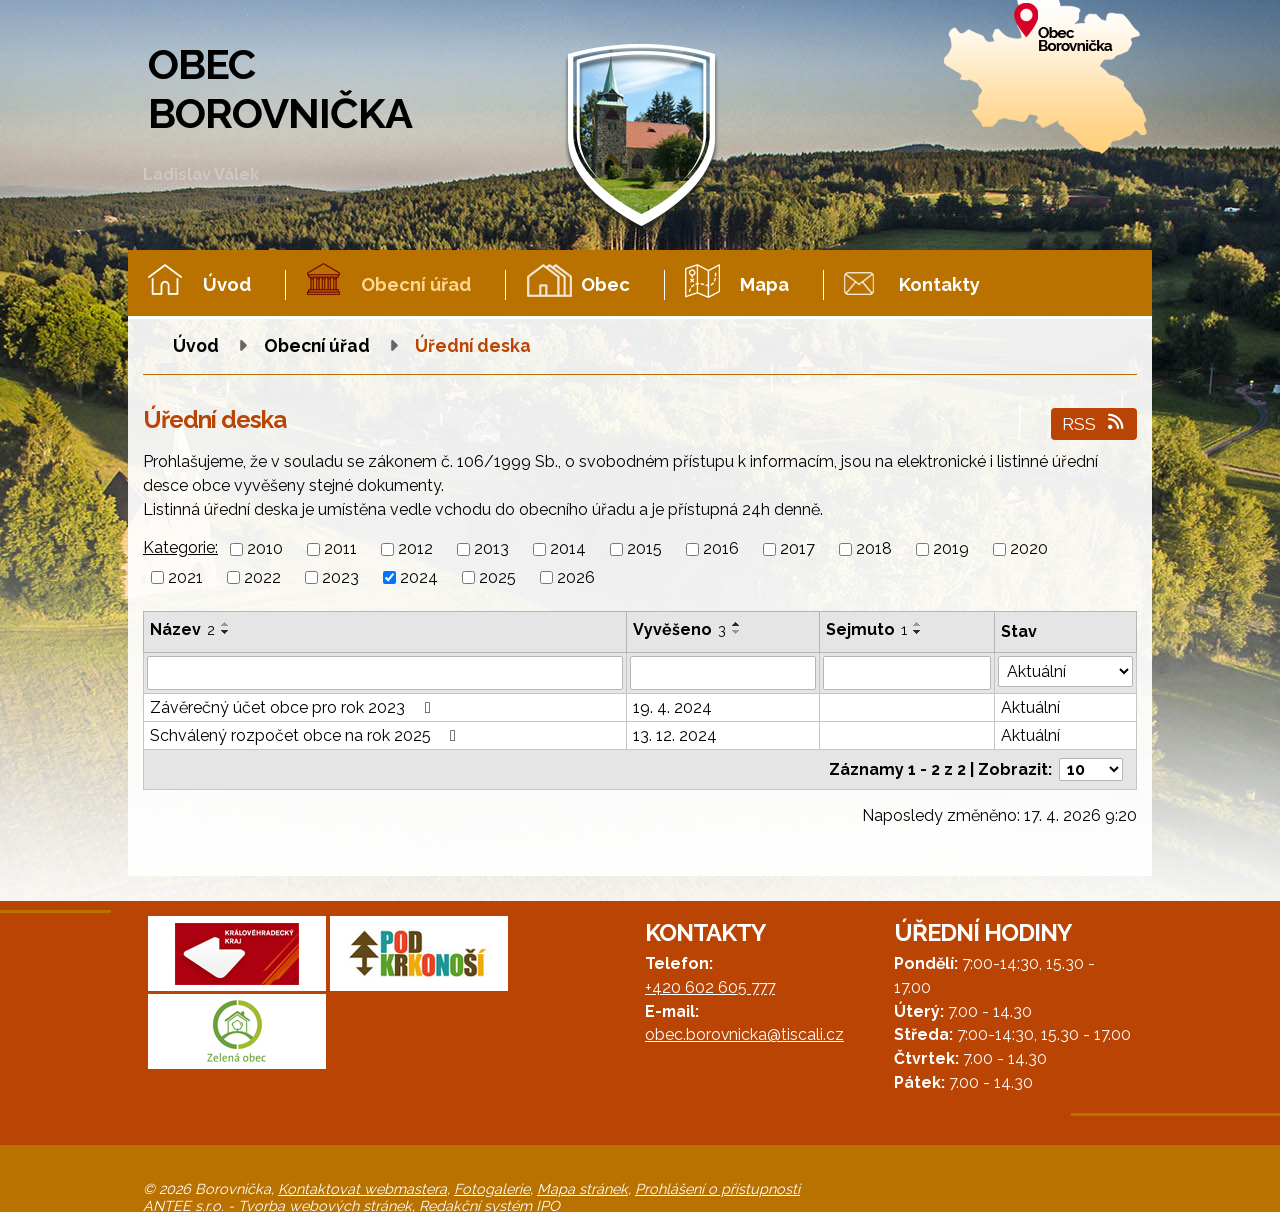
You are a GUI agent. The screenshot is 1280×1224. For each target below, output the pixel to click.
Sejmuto (866, 629)
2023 (340, 577)
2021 (185, 577)
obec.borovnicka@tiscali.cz (744, 1034)
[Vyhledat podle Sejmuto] (907, 673)
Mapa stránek (582, 1188)
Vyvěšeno (679, 629)
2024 (419, 577)
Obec (605, 284)
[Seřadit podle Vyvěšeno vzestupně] (737, 624)
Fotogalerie (492, 1188)
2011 (340, 549)
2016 (721, 549)
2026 (576, 577)
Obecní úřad (416, 284)
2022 (262, 577)
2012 (415, 549)
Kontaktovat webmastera (362, 1188)
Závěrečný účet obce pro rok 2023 (293, 707)
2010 (265, 549)
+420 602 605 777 (710, 987)
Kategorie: (180, 547)
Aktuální (1030, 707)
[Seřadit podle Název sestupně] (226, 632)
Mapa (764, 284)
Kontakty (939, 284)
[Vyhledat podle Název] (385, 673)
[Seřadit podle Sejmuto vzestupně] (918, 624)
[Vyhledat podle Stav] (1065, 671)
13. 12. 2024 (675, 735)
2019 (951, 549)
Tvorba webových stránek (325, 1205)
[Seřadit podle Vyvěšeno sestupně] (737, 632)
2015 (644, 549)
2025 (497, 577)
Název (182, 629)
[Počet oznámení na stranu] (1091, 769)
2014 (568, 549)
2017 (797, 549)
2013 (491, 549)
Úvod (227, 284)
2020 (1029, 549)
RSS (1094, 423)
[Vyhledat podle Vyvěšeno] (723, 673)
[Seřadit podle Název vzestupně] (226, 624)
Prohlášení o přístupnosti (717, 1188)
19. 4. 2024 (672, 707)
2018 (874, 549)
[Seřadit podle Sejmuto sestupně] (918, 632)
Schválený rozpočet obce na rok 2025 (306, 735)
